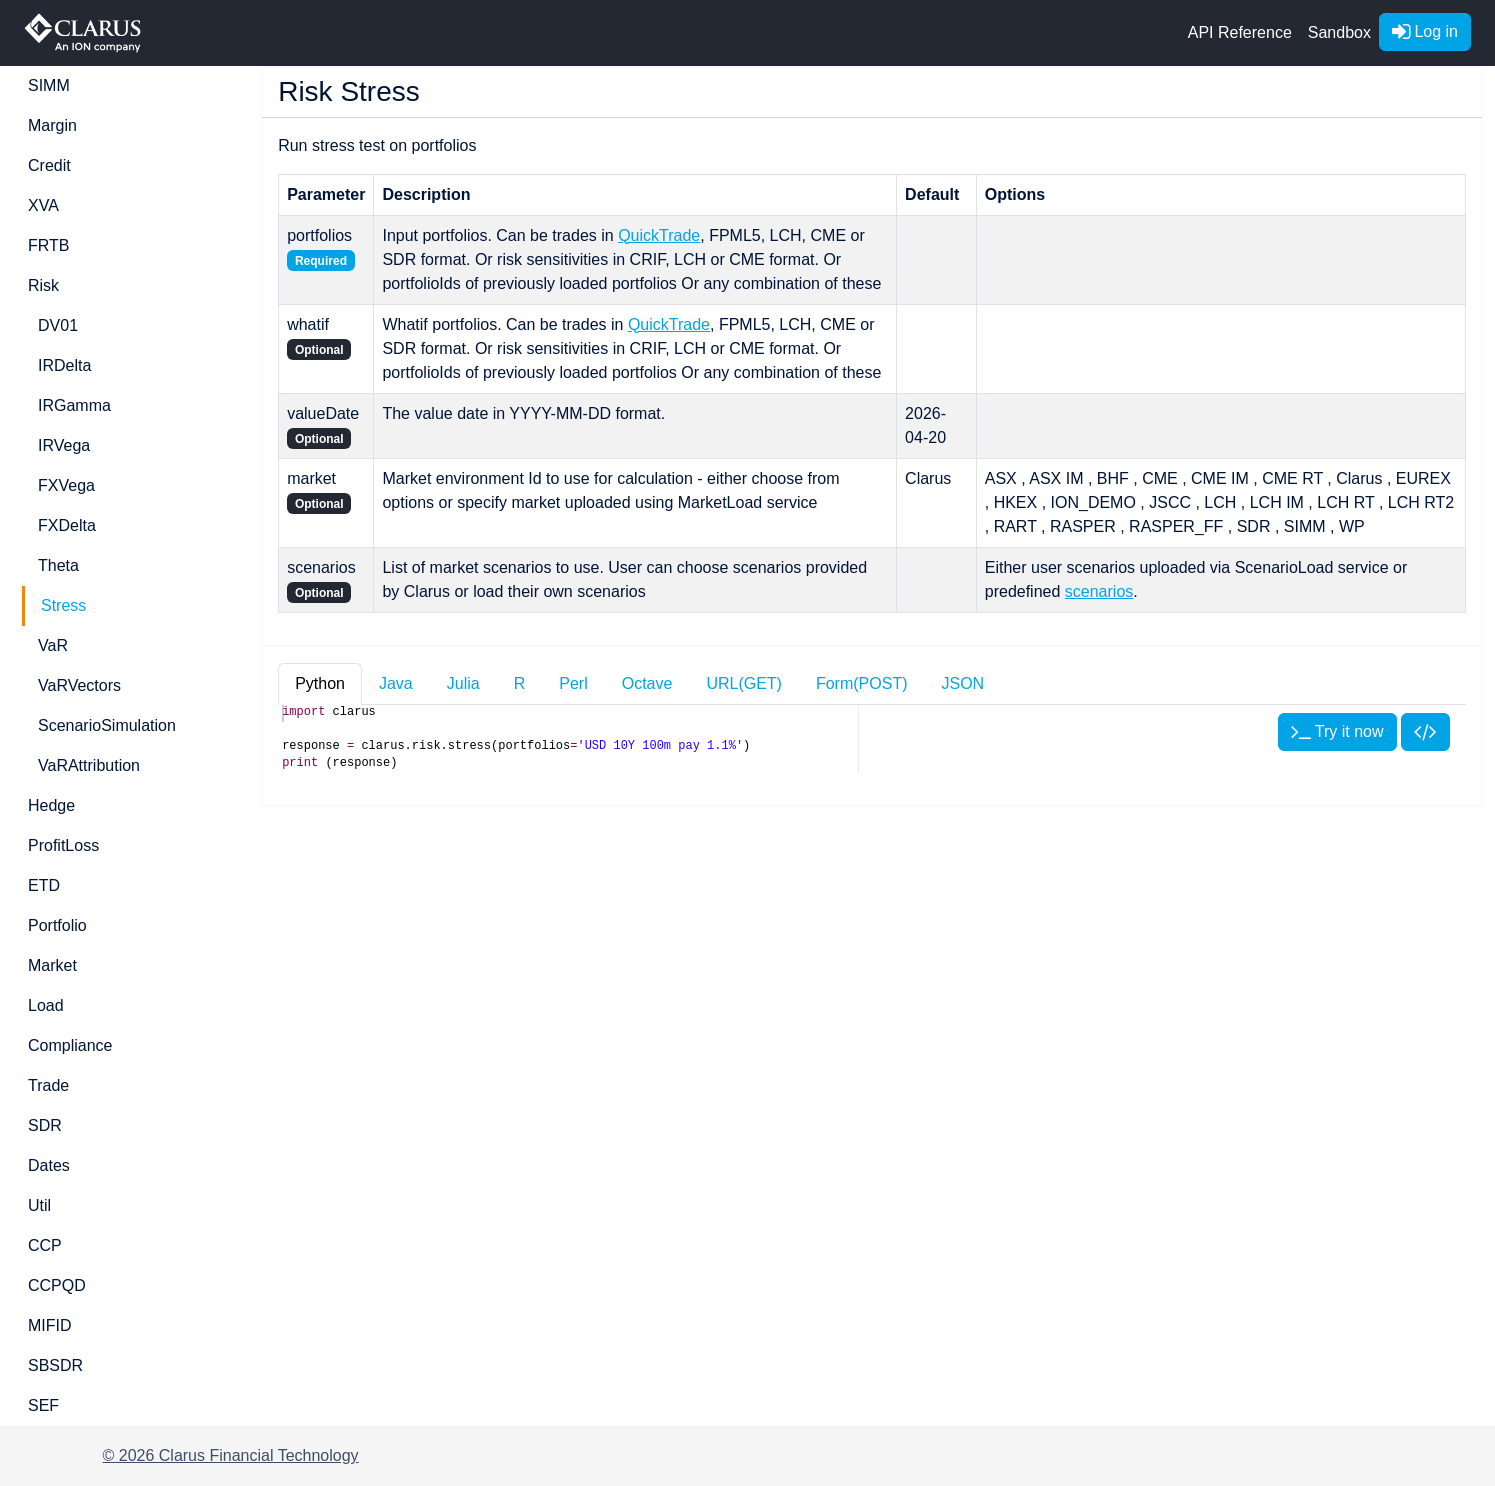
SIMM (49, 85)
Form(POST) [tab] (862, 683)
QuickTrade (659, 235)
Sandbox (1339, 32)
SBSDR (55, 1365)
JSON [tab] (962, 683)
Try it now (1337, 731)
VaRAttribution (89, 765)
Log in (1425, 31)
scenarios (1099, 591)
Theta (58, 565)
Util (39, 1205)
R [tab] (520, 683)
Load (46, 1005)
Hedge (51, 805)
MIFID (50, 1325)
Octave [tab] (647, 683)
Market (52, 965)
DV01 (58, 325)
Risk (43, 285)
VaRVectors (79, 685)
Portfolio (57, 925)
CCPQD (57, 1285)
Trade (48, 1085)
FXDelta (67, 525)
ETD (44, 885)
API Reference (1240, 32)
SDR (45, 1125)
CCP (45, 1245)
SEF (43, 1405)
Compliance (70, 1045)
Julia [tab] (463, 683)
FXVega (66, 485)
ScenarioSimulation (107, 725)
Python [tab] (320, 683)
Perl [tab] (573, 683)
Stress (63, 605)
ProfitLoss (63, 845)
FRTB (48, 245)
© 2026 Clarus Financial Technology (231, 1455)
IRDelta (64, 365)
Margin (52, 125)
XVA (43, 205)
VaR (53, 645)
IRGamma (74, 405)
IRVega (64, 445)
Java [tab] (396, 683)
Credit (49, 165)
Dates (49, 1165)
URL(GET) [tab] (744, 683)
